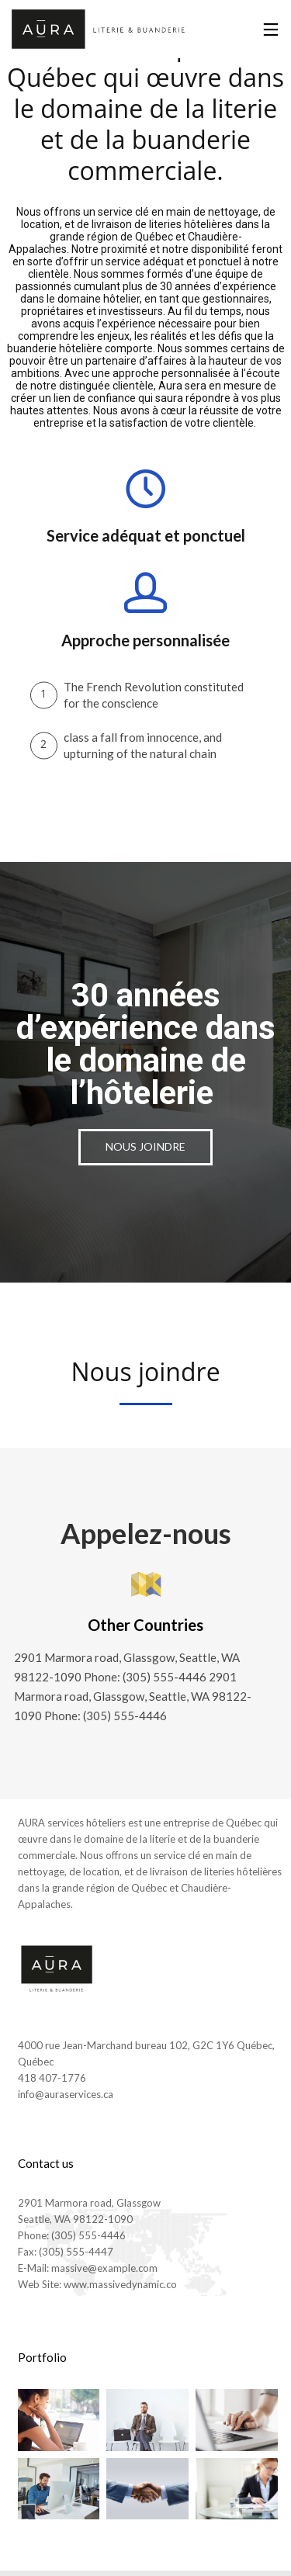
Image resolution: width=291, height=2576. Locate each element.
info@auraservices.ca (65, 2094)
